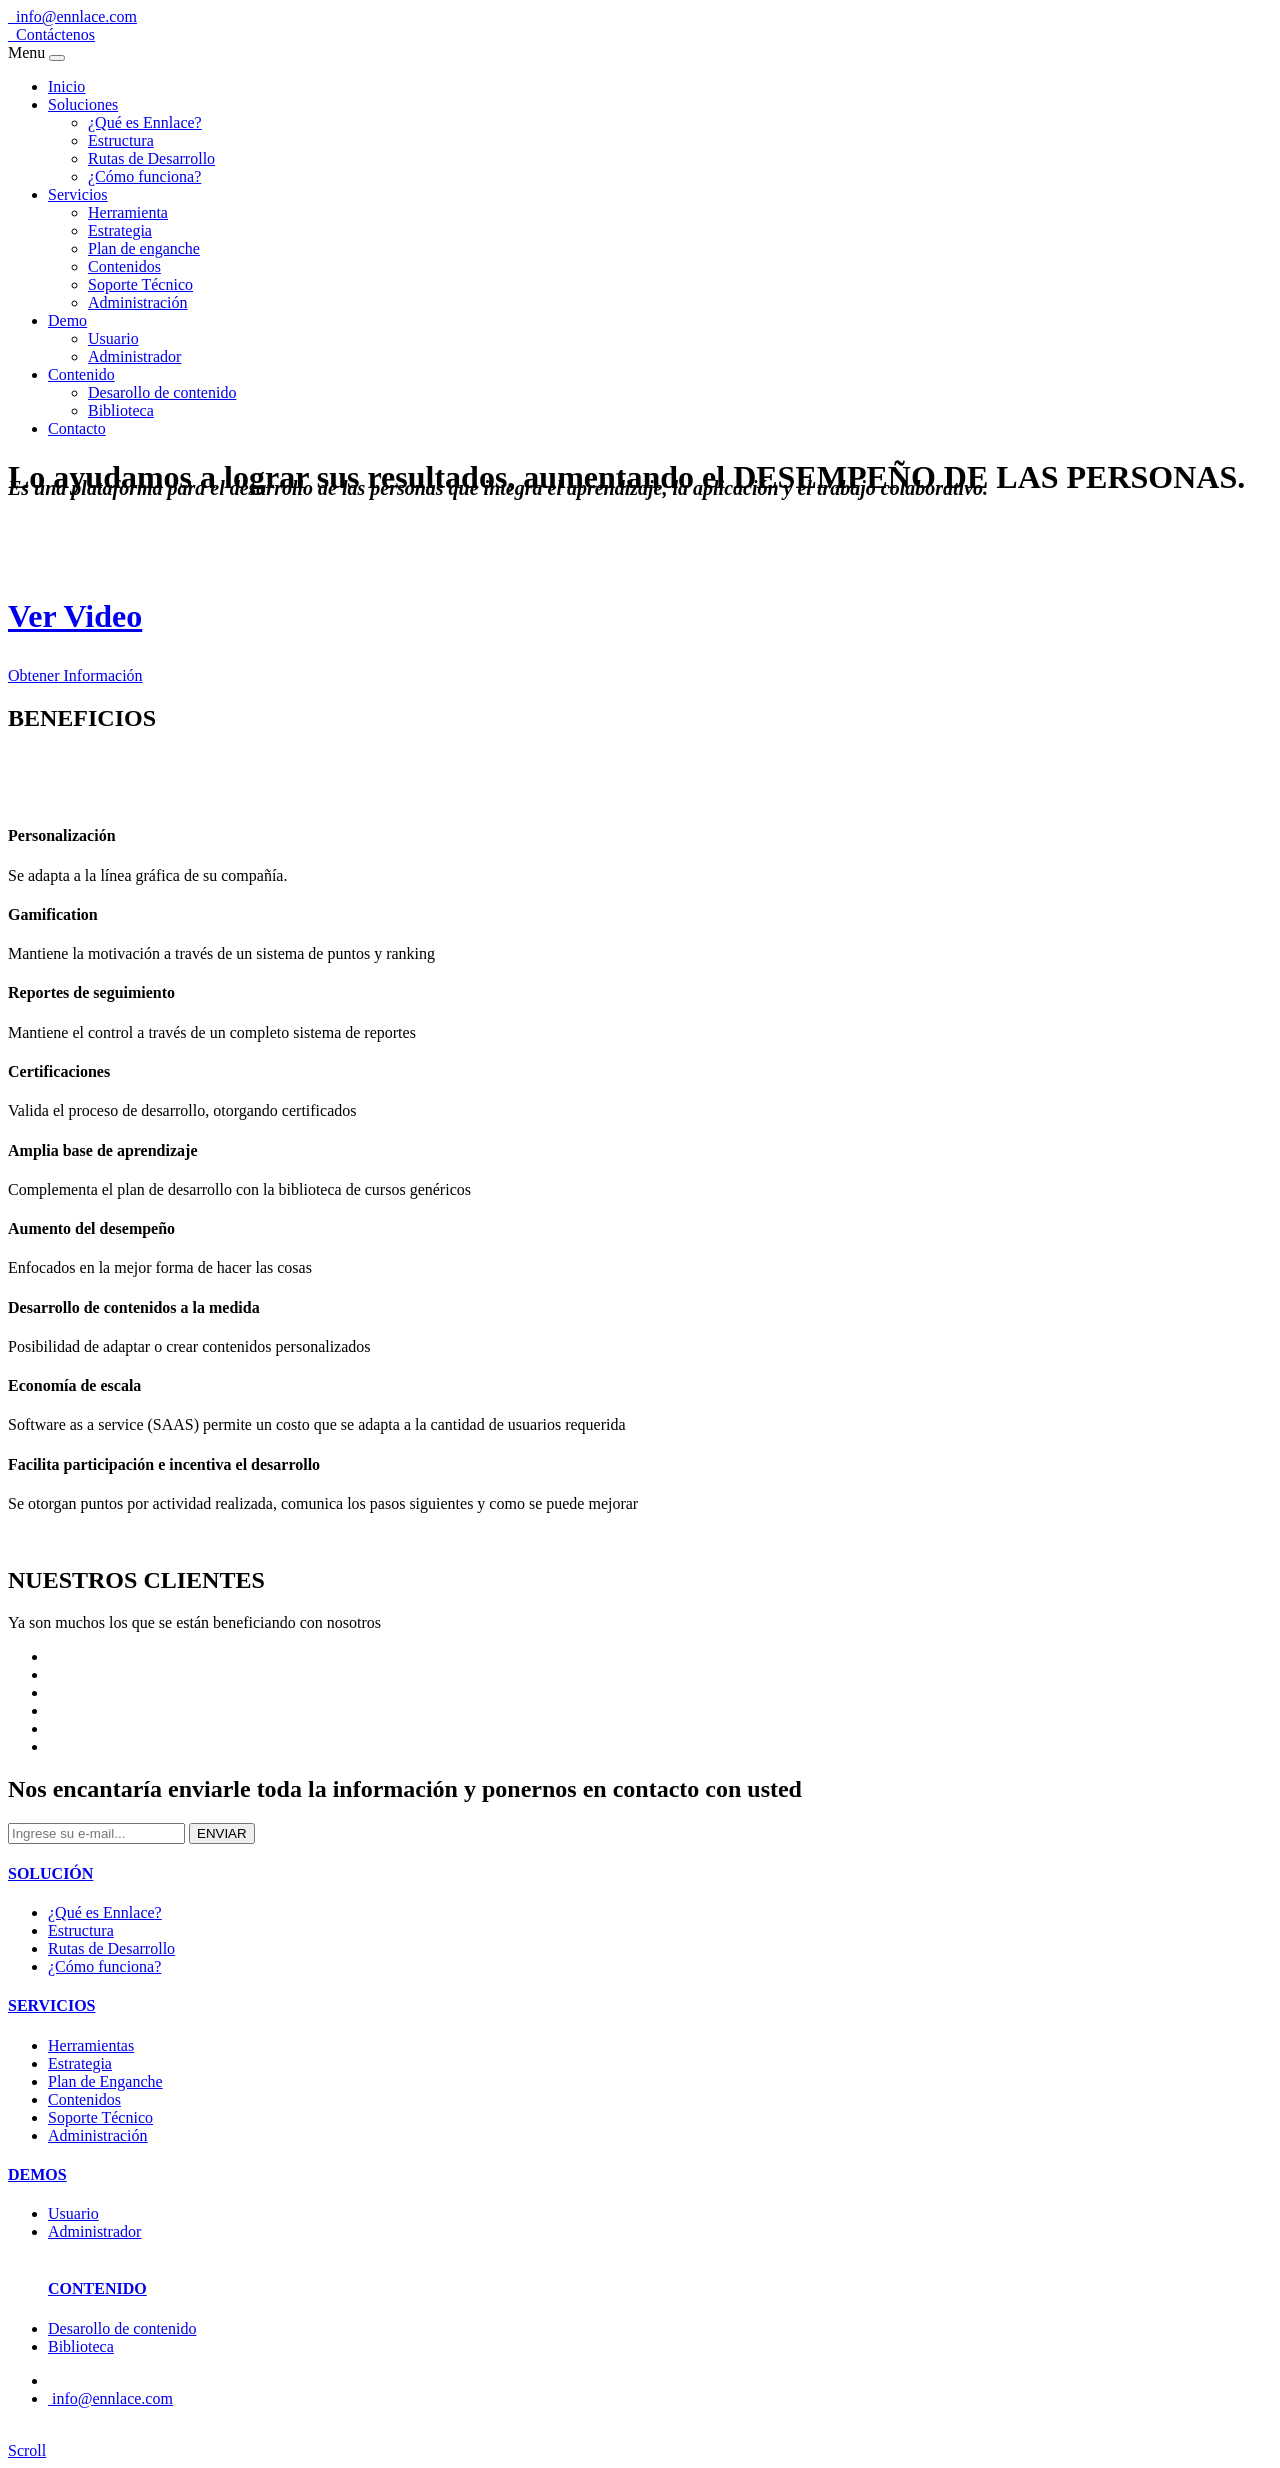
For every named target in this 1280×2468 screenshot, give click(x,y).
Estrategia (120, 230)
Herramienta (128, 212)
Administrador (134, 356)
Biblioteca (121, 410)
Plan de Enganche (105, 2081)
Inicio (66, 86)
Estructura (121, 140)
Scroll (27, 2450)
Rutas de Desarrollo (151, 158)
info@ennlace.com (72, 16)
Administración (138, 302)
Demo (67, 320)
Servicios (78, 194)
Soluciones (83, 104)
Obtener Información (75, 675)
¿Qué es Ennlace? (145, 122)
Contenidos (124, 266)
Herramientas (91, 2045)
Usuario (113, 338)
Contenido (81, 374)
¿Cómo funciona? (144, 176)
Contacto (77, 428)
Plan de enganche (144, 248)
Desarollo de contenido (162, 392)
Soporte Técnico (140, 284)
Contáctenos (51, 34)
